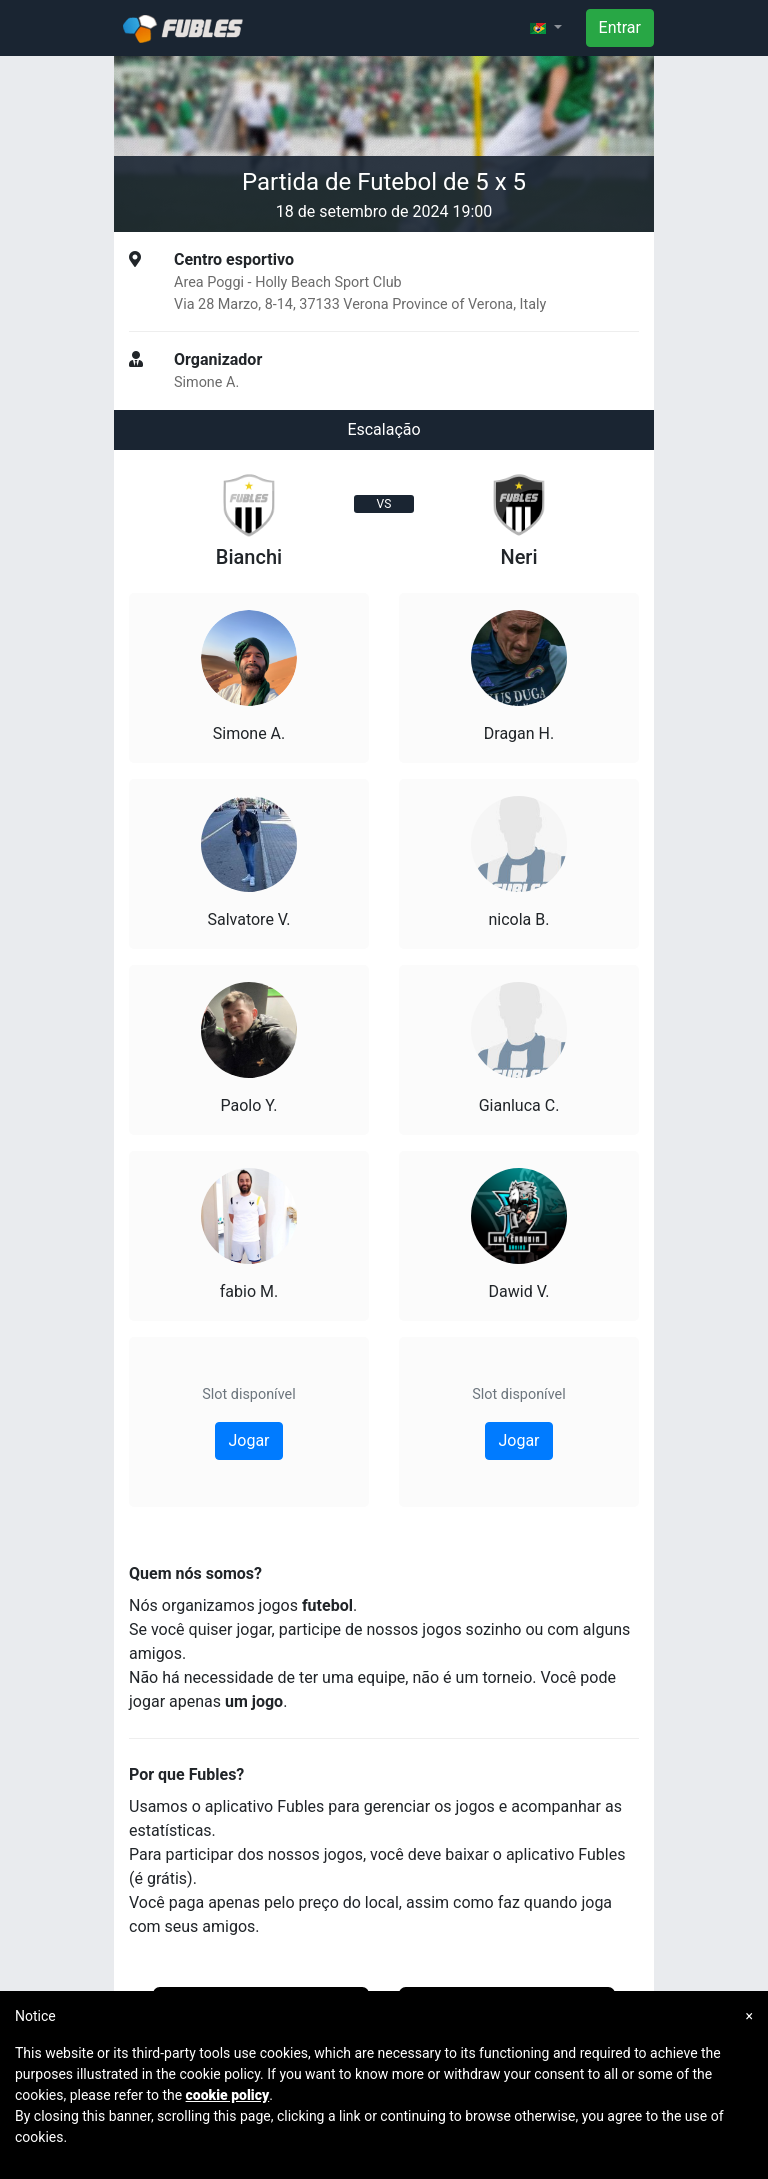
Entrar (620, 27)
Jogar (248, 1440)
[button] (546, 28)
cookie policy (228, 2095)
